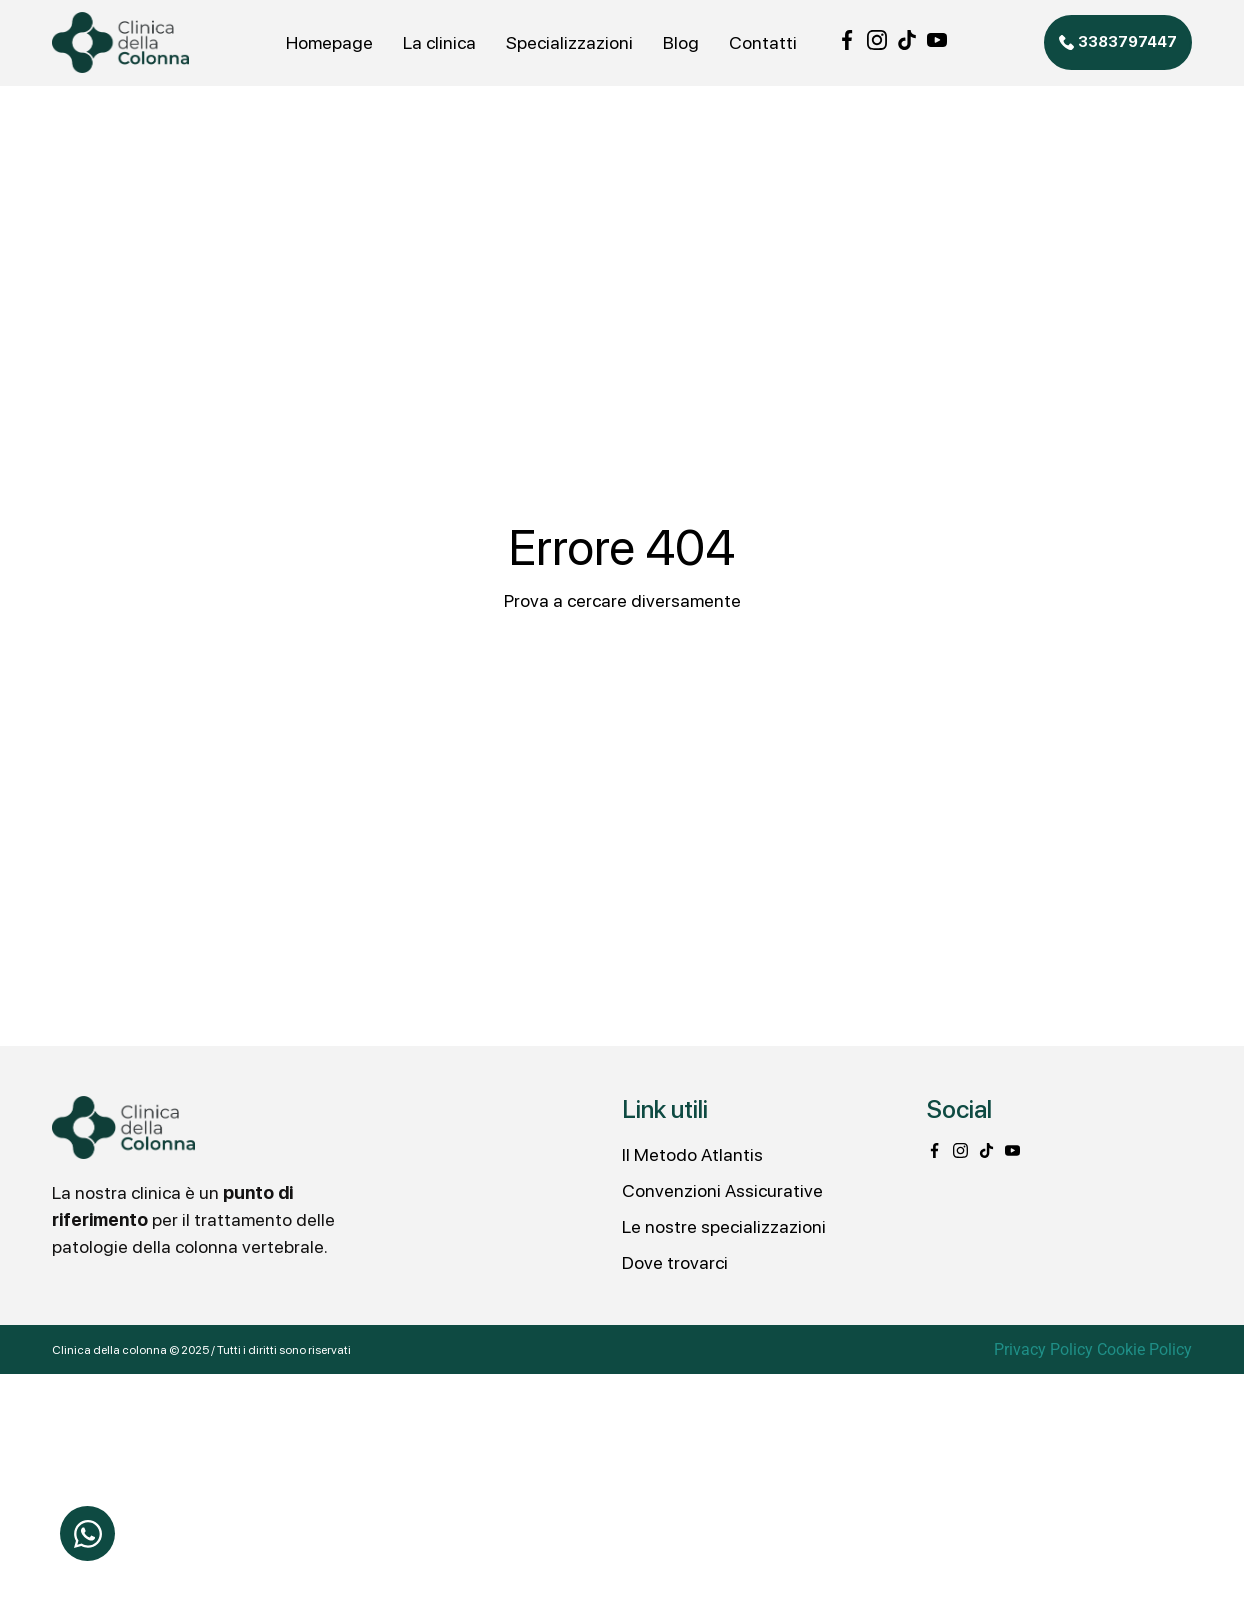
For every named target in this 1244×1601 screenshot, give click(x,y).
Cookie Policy (1144, 1349)
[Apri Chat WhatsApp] (87, 1533)
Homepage (329, 42)
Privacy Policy (1043, 1349)
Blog (681, 42)
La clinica (439, 42)
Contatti (763, 42)
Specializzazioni (569, 42)
